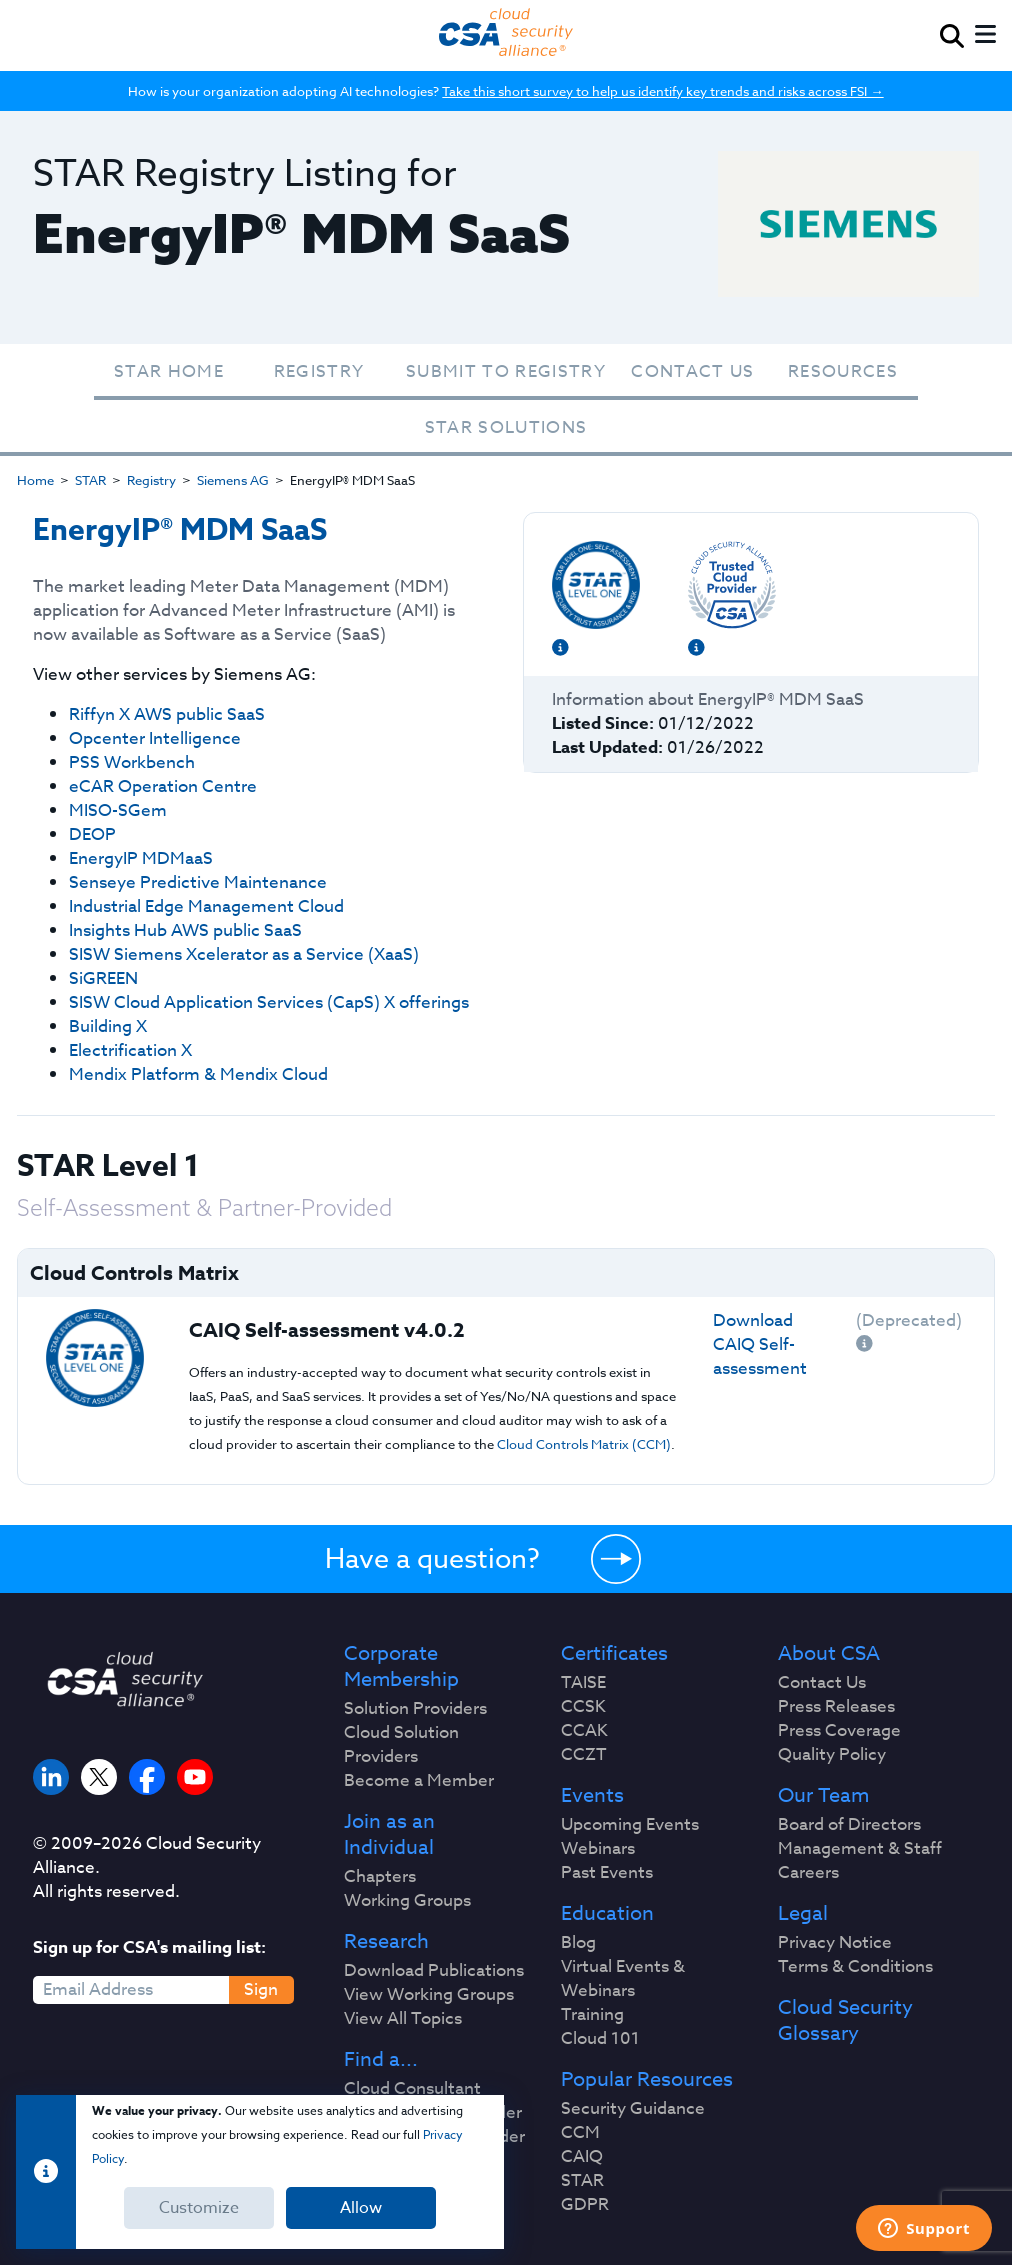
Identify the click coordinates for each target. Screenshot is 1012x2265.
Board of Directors (849, 1825)
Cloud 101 (600, 2039)
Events (592, 1796)
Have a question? (432, 1558)
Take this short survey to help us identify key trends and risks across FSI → (662, 91)
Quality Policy (832, 1755)
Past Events (607, 1873)
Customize (199, 2208)
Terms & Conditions (855, 1967)
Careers (808, 1873)
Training (592, 2015)
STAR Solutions (506, 427)
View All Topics (403, 2019)
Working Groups (407, 1901)
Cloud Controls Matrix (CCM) (584, 1444)
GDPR (585, 2205)
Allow (361, 2208)
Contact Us (692, 371)
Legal (803, 1914)
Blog (578, 1943)
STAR (90, 480)
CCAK (584, 1731)
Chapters (380, 1877)
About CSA (829, 1654)
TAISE (583, 1683)
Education (607, 1914)
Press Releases (836, 1707)
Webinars (598, 1849)
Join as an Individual (389, 1835)
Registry (319, 371)
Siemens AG (233, 480)
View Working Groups (429, 1995)
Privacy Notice (835, 1943)
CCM (580, 2133)
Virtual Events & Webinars (623, 1979)
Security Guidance (633, 2109)
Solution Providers (415, 1709)
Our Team (823, 1796)
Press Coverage (839, 1731)
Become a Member (419, 1781)
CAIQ (582, 2157)
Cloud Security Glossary (845, 2021)
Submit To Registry (506, 371)
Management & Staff (860, 1849)
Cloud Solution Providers (401, 1745)
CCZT (584, 1755)
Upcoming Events (630, 1825)
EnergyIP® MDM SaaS (180, 530)
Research (386, 1942)
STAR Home (169, 371)
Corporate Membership (401, 1667)
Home (35, 480)
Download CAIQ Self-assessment (760, 1344)
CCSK (583, 1707)
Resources (843, 371)
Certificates (614, 1654)
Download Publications (434, 1971)
